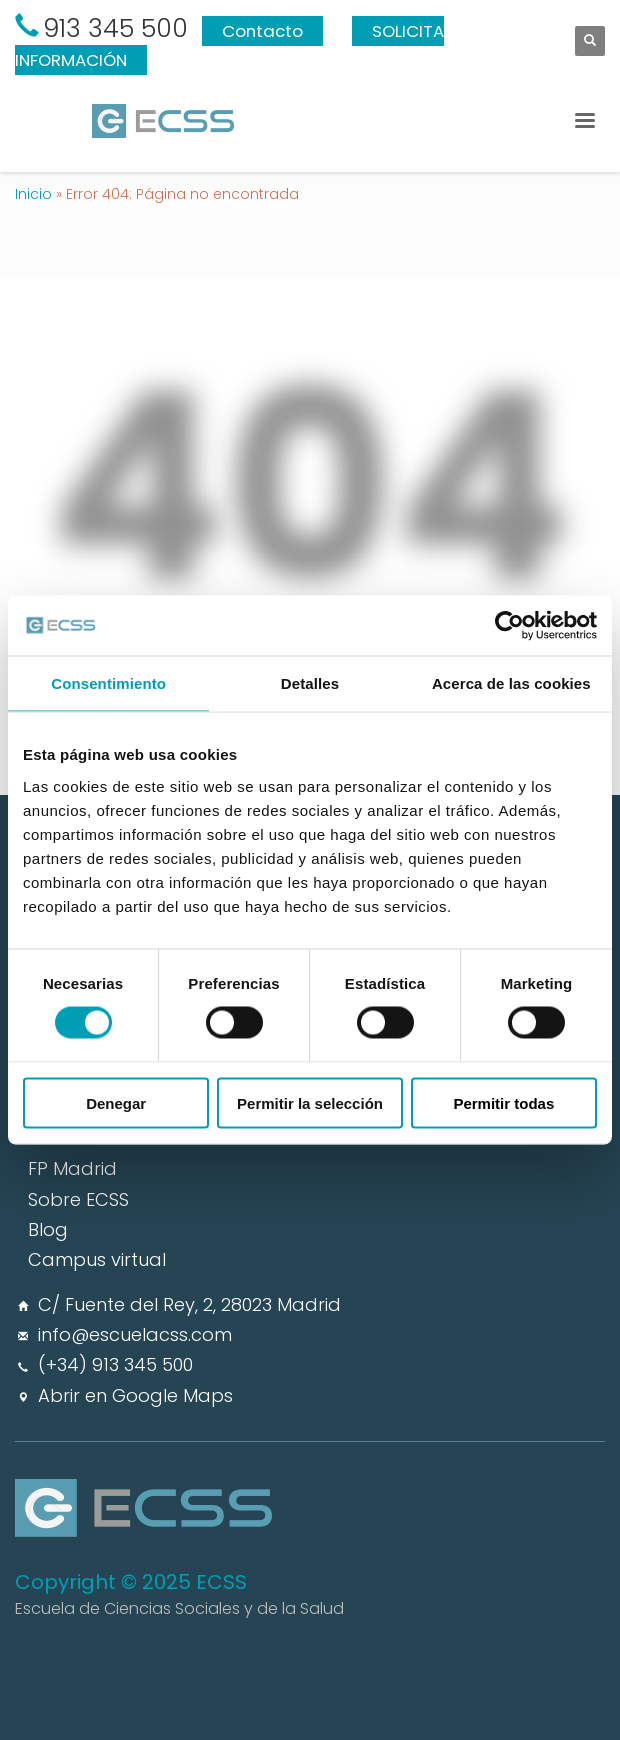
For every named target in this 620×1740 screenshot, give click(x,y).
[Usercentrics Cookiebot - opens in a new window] (509, 626)
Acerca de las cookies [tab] (511, 683)
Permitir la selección (310, 1102)
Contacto (262, 31)
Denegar (116, 1102)
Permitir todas (503, 1102)
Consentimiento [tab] (108, 683)
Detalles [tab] (310, 683)
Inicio (33, 194)
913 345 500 (115, 28)
